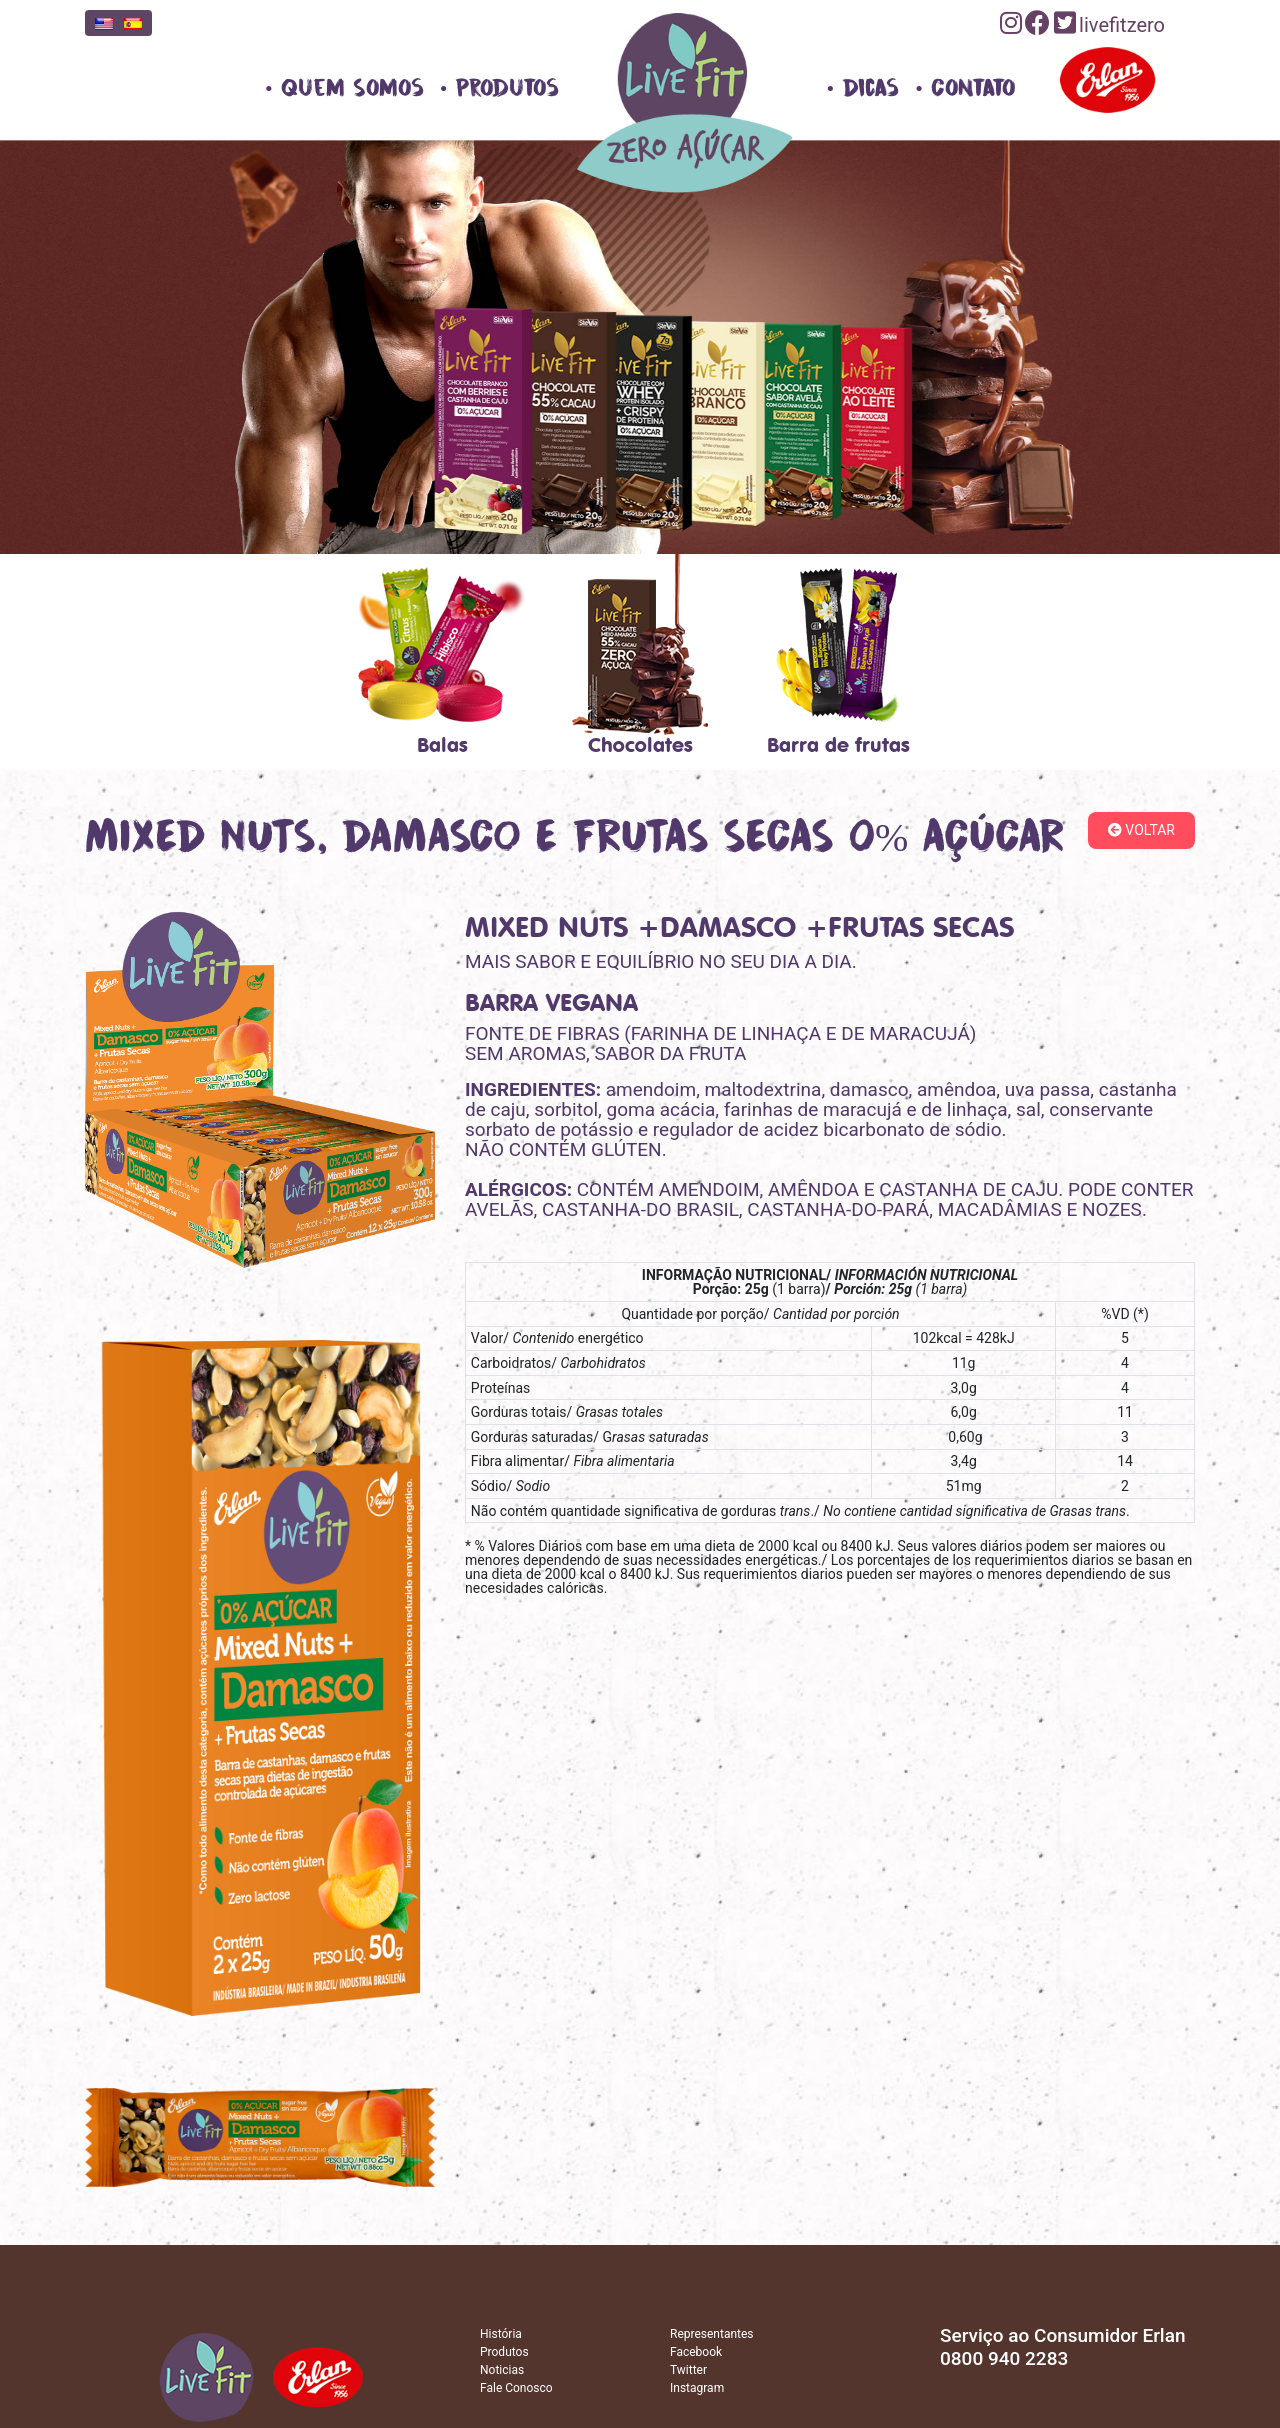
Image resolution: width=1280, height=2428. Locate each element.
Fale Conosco (516, 2388)
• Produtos (500, 87)
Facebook (696, 2352)
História (501, 2334)
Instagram (697, 2388)
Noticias (502, 2370)
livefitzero (1122, 25)
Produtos (504, 2352)
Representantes (712, 2334)
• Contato (965, 87)
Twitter (688, 2370)
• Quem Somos (344, 87)
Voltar (1141, 830)
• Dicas (863, 87)
